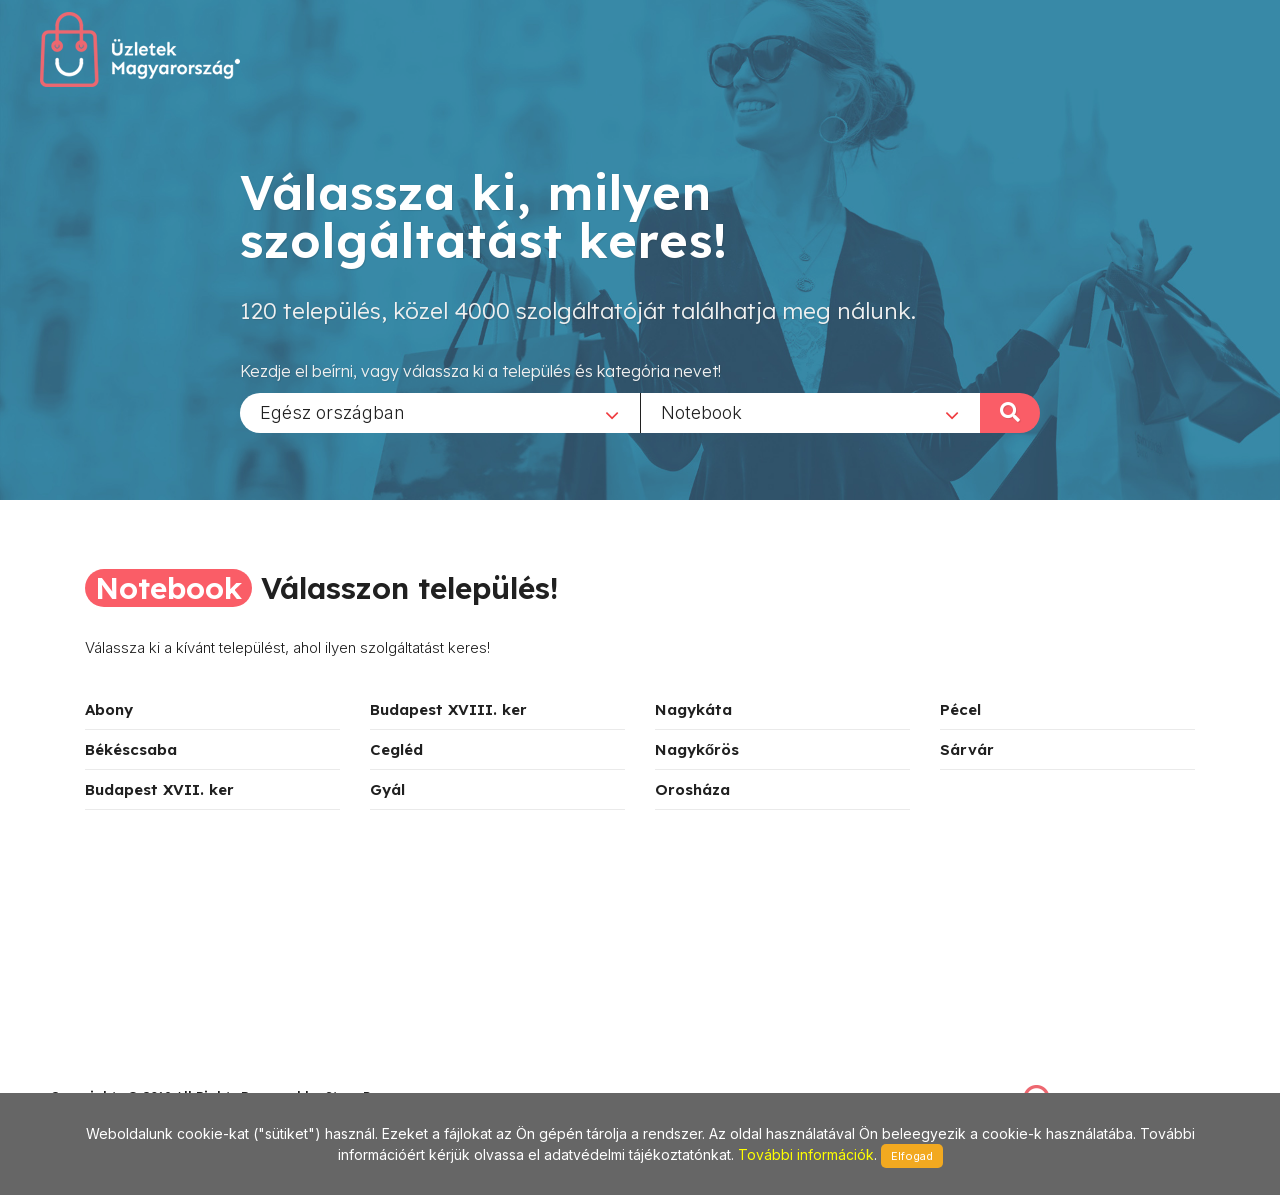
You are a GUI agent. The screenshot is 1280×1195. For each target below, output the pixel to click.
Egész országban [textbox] (332, 411)
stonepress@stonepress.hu (130, 1074)
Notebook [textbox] (701, 411)
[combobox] (440, 412)
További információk (806, 1154)
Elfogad (912, 1156)
